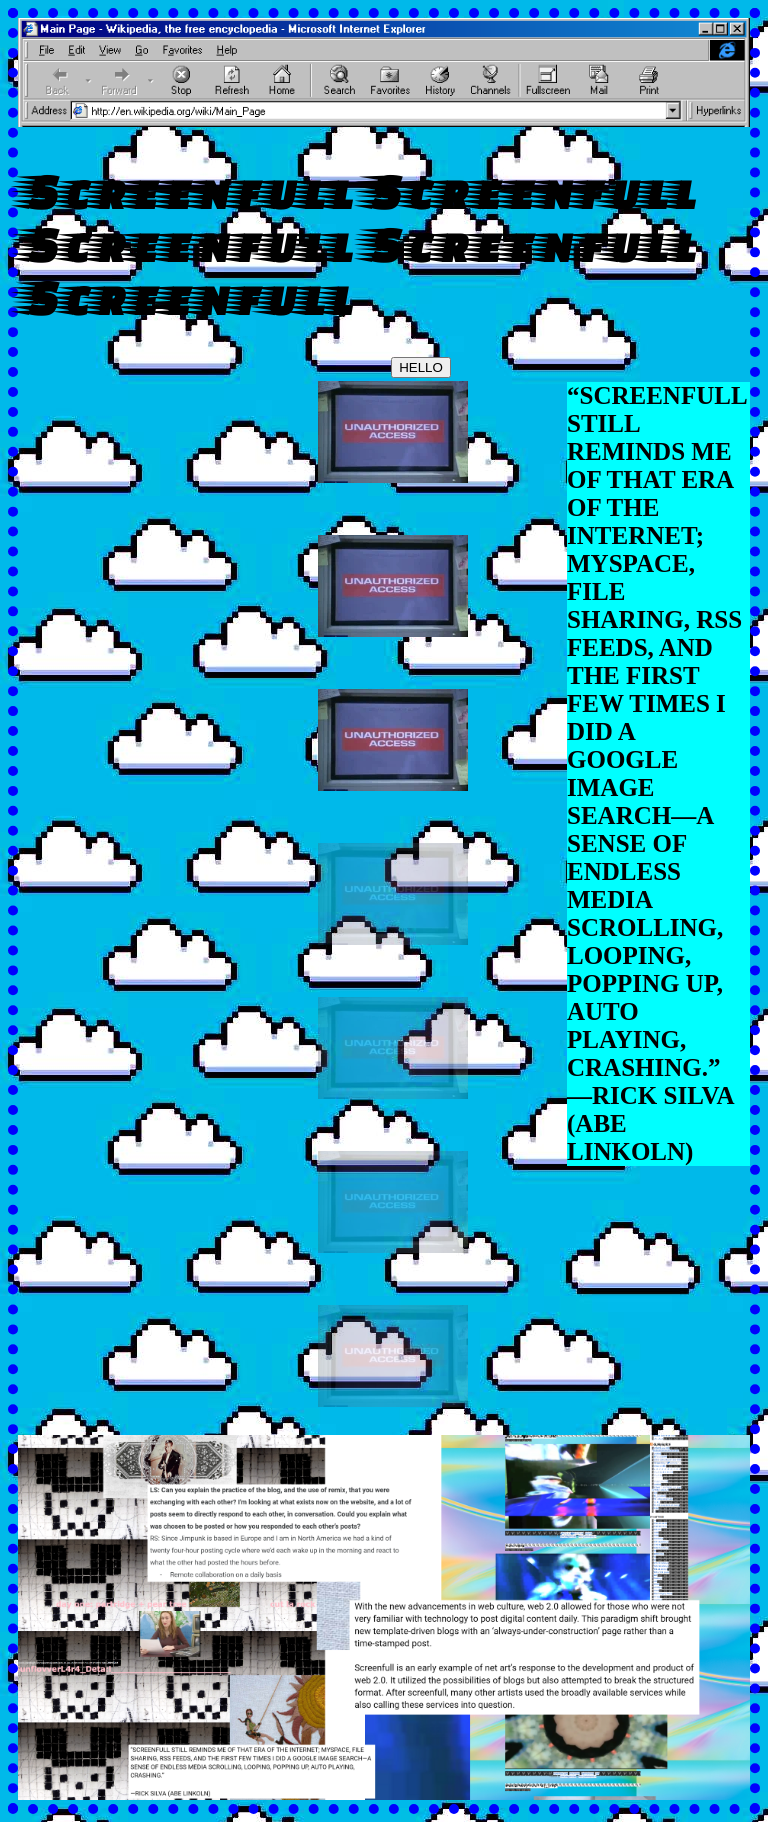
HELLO (421, 367)
